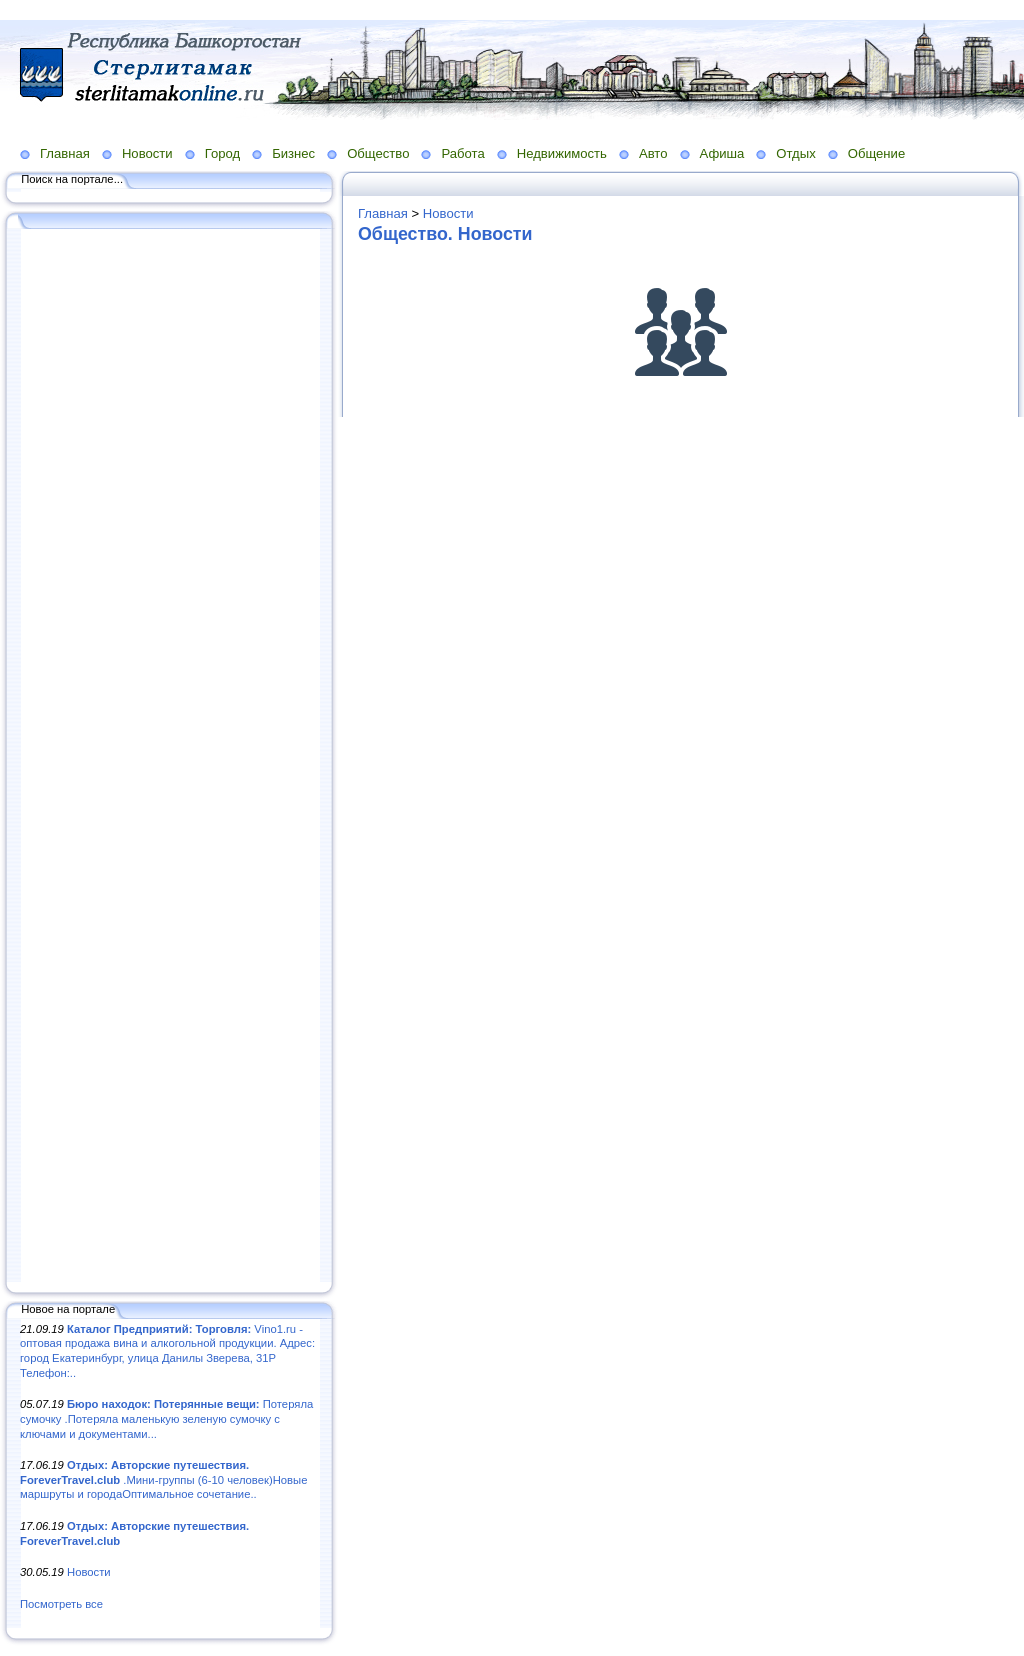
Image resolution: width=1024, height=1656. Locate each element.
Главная (65, 153)
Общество (378, 153)
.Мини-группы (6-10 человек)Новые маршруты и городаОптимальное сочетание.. (163, 1479)
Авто (653, 153)
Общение (877, 153)
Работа (462, 153)
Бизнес (293, 153)
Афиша (722, 153)
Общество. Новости (445, 234)
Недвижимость (562, 153)
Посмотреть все (61, 1604)
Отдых (795, 153)
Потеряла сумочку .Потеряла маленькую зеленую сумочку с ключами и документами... (166, 1418)
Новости (147, 153)
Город (222, 153)
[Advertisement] (170, 757)
